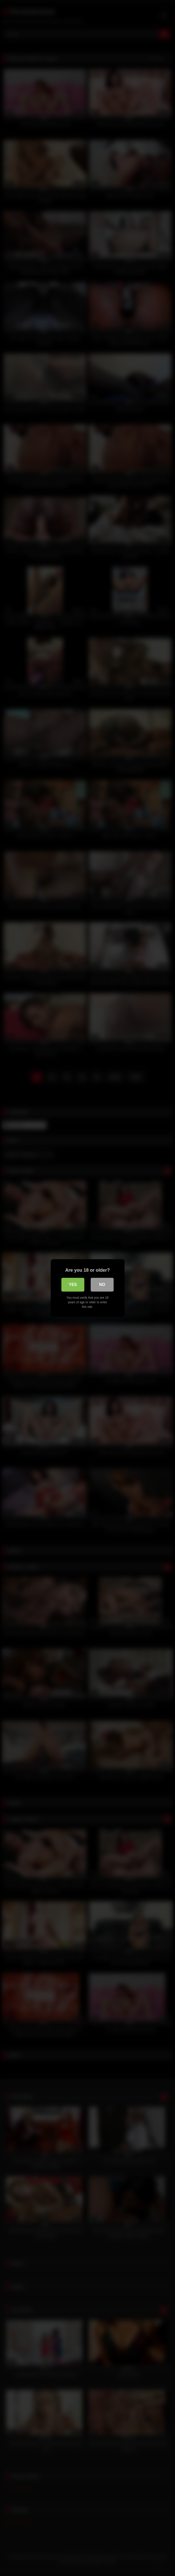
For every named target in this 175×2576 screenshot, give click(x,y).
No (102, 1284)
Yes (73, 1284)
